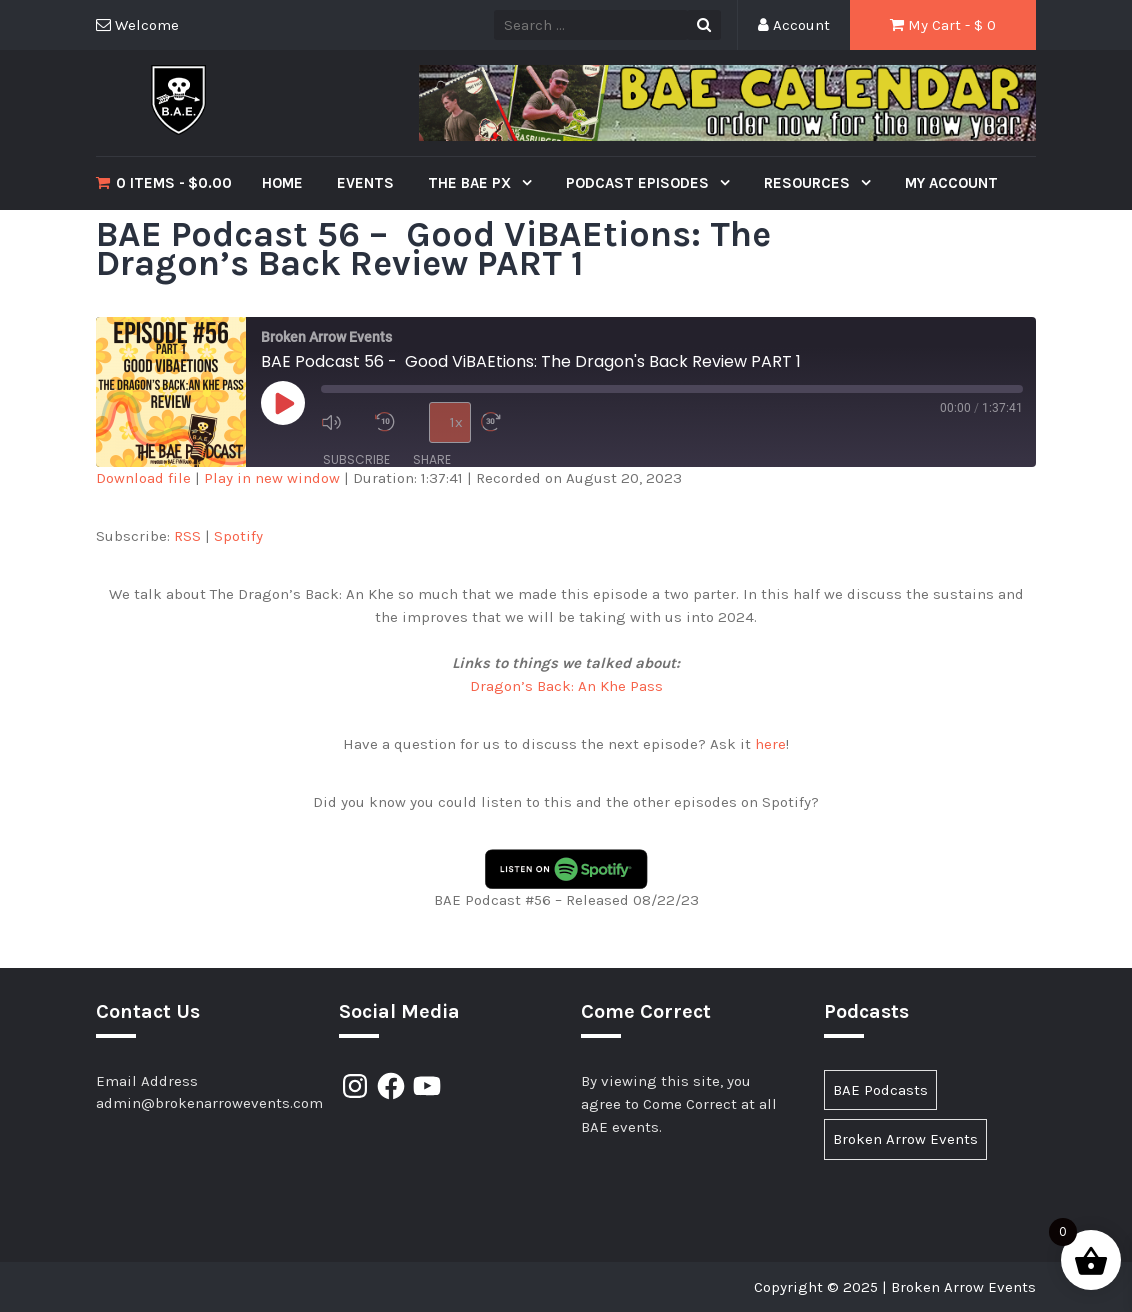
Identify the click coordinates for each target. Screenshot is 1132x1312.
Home (282, 183)
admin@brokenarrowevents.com (209, 1103)
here (770, 744)
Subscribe (356, 459)
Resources (809, 183)
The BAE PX (471, 183)
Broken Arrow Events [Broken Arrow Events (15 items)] (905, 1139)
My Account (951, 183)
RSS (187, 536)
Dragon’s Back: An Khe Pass (566, 686)
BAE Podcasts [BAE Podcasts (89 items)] (880, 1090)
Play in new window (272, 478)
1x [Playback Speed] (456, 422)
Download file (143, 478)
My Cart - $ (943, 25)
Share (432, 459)
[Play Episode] (283, 403)
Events (365, 183)
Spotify (238, 536)
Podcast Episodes (639, 183)
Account (794, 25)
